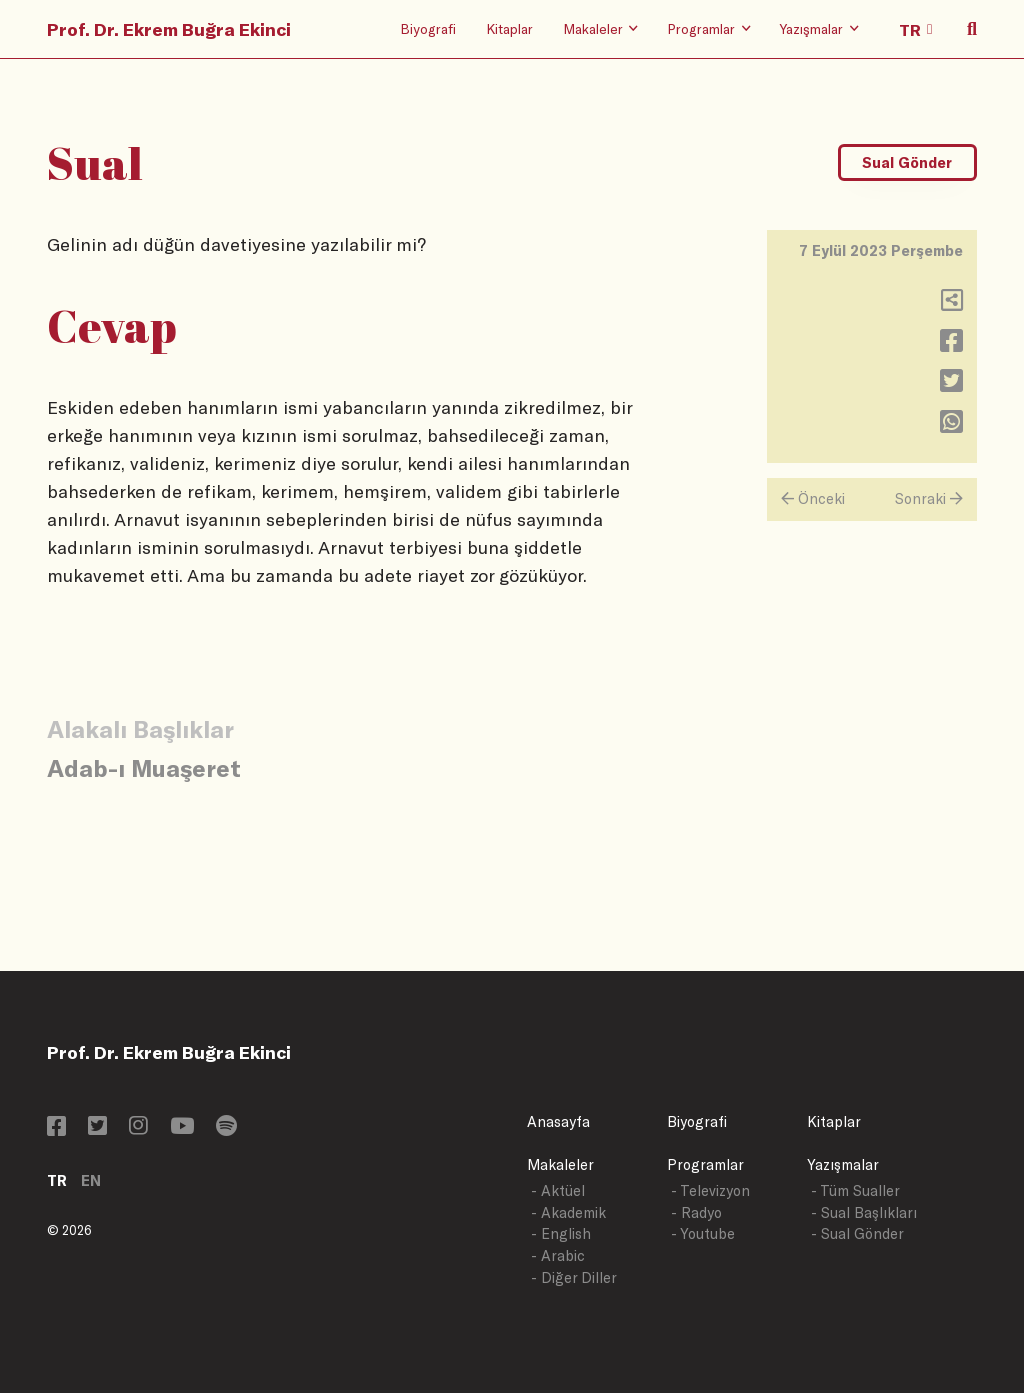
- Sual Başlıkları (864, 1212)
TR (57, 1180)
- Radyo (696, 1212)
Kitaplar (509, 28)
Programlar (705, 1164)
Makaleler (560, 1164)
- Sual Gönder (857, 1233)
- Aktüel (558, 1190)
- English (561, 1233)
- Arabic (558, 1255)
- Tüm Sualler (855, 1190)
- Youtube (703, 1233)
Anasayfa (558, 1121)
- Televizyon (710, 1190)
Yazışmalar (843, 1164)
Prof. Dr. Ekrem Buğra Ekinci (169, 29)
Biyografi (428, 28)
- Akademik (568, 1212)
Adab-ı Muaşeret (144, 767)
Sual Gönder (907, 162)
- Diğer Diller (574, 1277)
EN (91, 1180)
